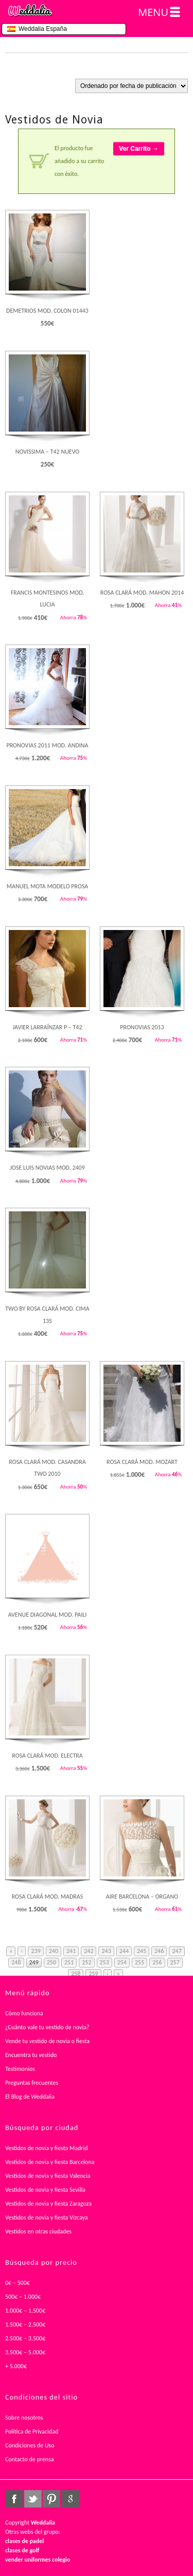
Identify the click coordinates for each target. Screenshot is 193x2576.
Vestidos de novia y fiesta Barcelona (50, 2162)
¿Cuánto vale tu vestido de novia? (47, 2027)
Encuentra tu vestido (31, 2055)
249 (34, 1962)
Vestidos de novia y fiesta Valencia (48, 2175)
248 (16, 1962)
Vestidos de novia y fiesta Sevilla (45, 2189)
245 (141, 1951)
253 (104, 1962)
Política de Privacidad (31, 2431)
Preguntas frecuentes (31, 2082)
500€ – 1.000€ (23, 2296)
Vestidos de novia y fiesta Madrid (46, 2148)
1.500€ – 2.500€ (25, 2324)
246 (159, 1951)
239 (35, 1951)
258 (75, 1973)
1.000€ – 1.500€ (25, 2310)
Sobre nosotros (24, 2417)
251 (69, 1962)
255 (139, 1962)
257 (175, 1962)
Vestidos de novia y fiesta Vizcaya (46, 2217)
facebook (14, 2499)
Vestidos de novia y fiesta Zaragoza (48, 2203)
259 (93, 1973)
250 (51, 1962)
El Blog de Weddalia (30, 2096)
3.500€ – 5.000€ (25, 2352)
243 (106, 1951)
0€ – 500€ (17, 2282)
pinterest (51, 2499)
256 (157, 1962)
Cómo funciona (24, 2013)
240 (53, 1951)
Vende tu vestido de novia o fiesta (47, 2041)
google (70, 2499)
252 (86, 1962)
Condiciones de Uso (30, 2445)
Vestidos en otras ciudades (38, 2231)
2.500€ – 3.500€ (25, 2338)
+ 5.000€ (16, 2366)
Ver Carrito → (139, 148)
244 (124, 1951)
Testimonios (20, 2068)
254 (122, 1962)
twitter (33, 2499)
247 (176, 1951)
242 (88, 1951)
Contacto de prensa (29, 2459)
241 (71, 1951)
